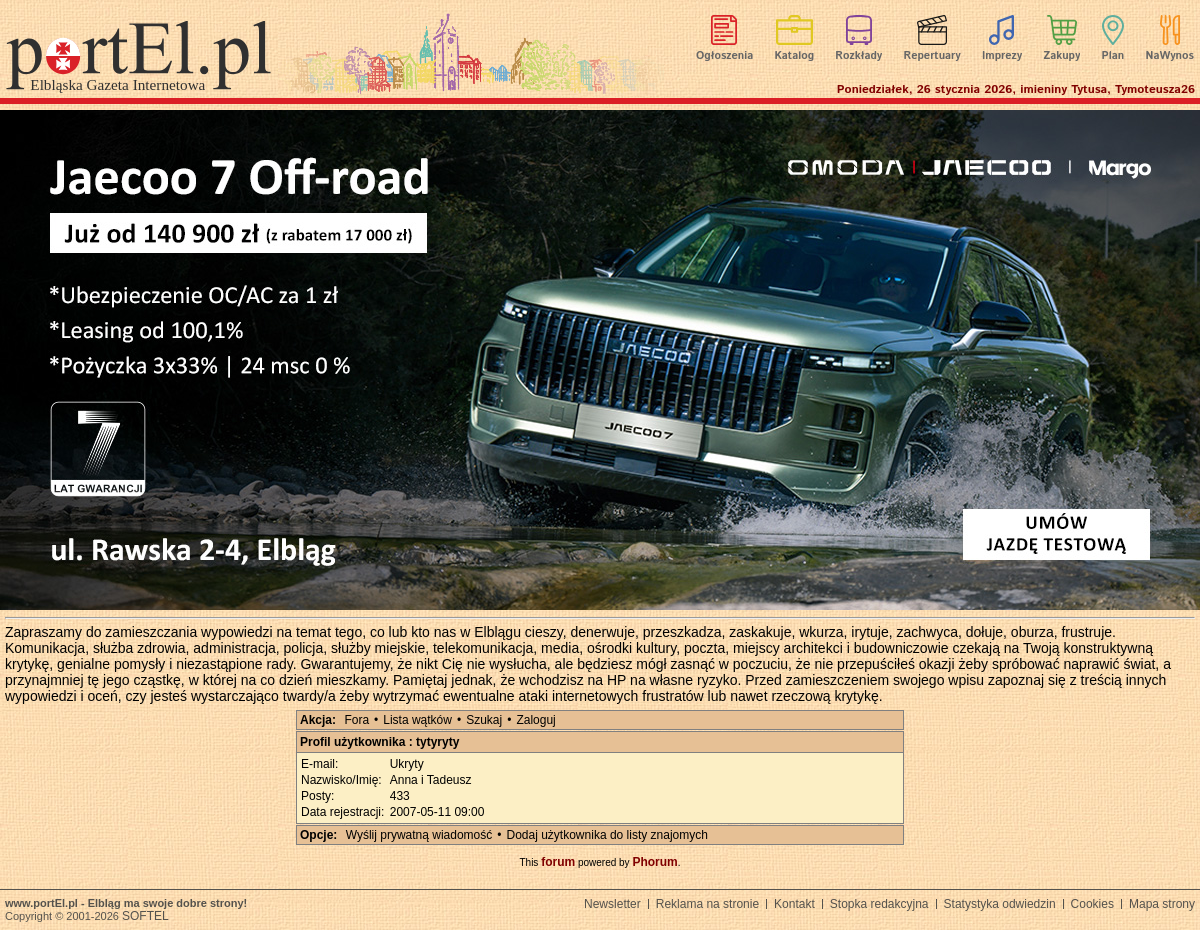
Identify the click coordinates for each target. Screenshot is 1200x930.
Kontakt (794, 904)
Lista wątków (417, 720)
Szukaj (484, 720)
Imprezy (1002, 56)
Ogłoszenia (724, 56)
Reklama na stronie (707, 904)
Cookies (1092, 904)
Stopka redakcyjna (879, 904)
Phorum (654, 862)
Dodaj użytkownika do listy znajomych (607, 835)
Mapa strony (1162, 904)
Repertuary (931, 56)
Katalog (795, 56)
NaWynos (1170, 56)
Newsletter (612, 904)
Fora (356, 720)
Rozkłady (858, 56)
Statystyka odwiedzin (1000, 904)
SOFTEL (145, 916)
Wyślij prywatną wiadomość (419, 835)
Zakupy (1061, 56)
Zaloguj (535, 720)
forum (558, 862)
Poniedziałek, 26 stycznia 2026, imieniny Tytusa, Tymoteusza (1016, 89)
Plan (1113, 56)
